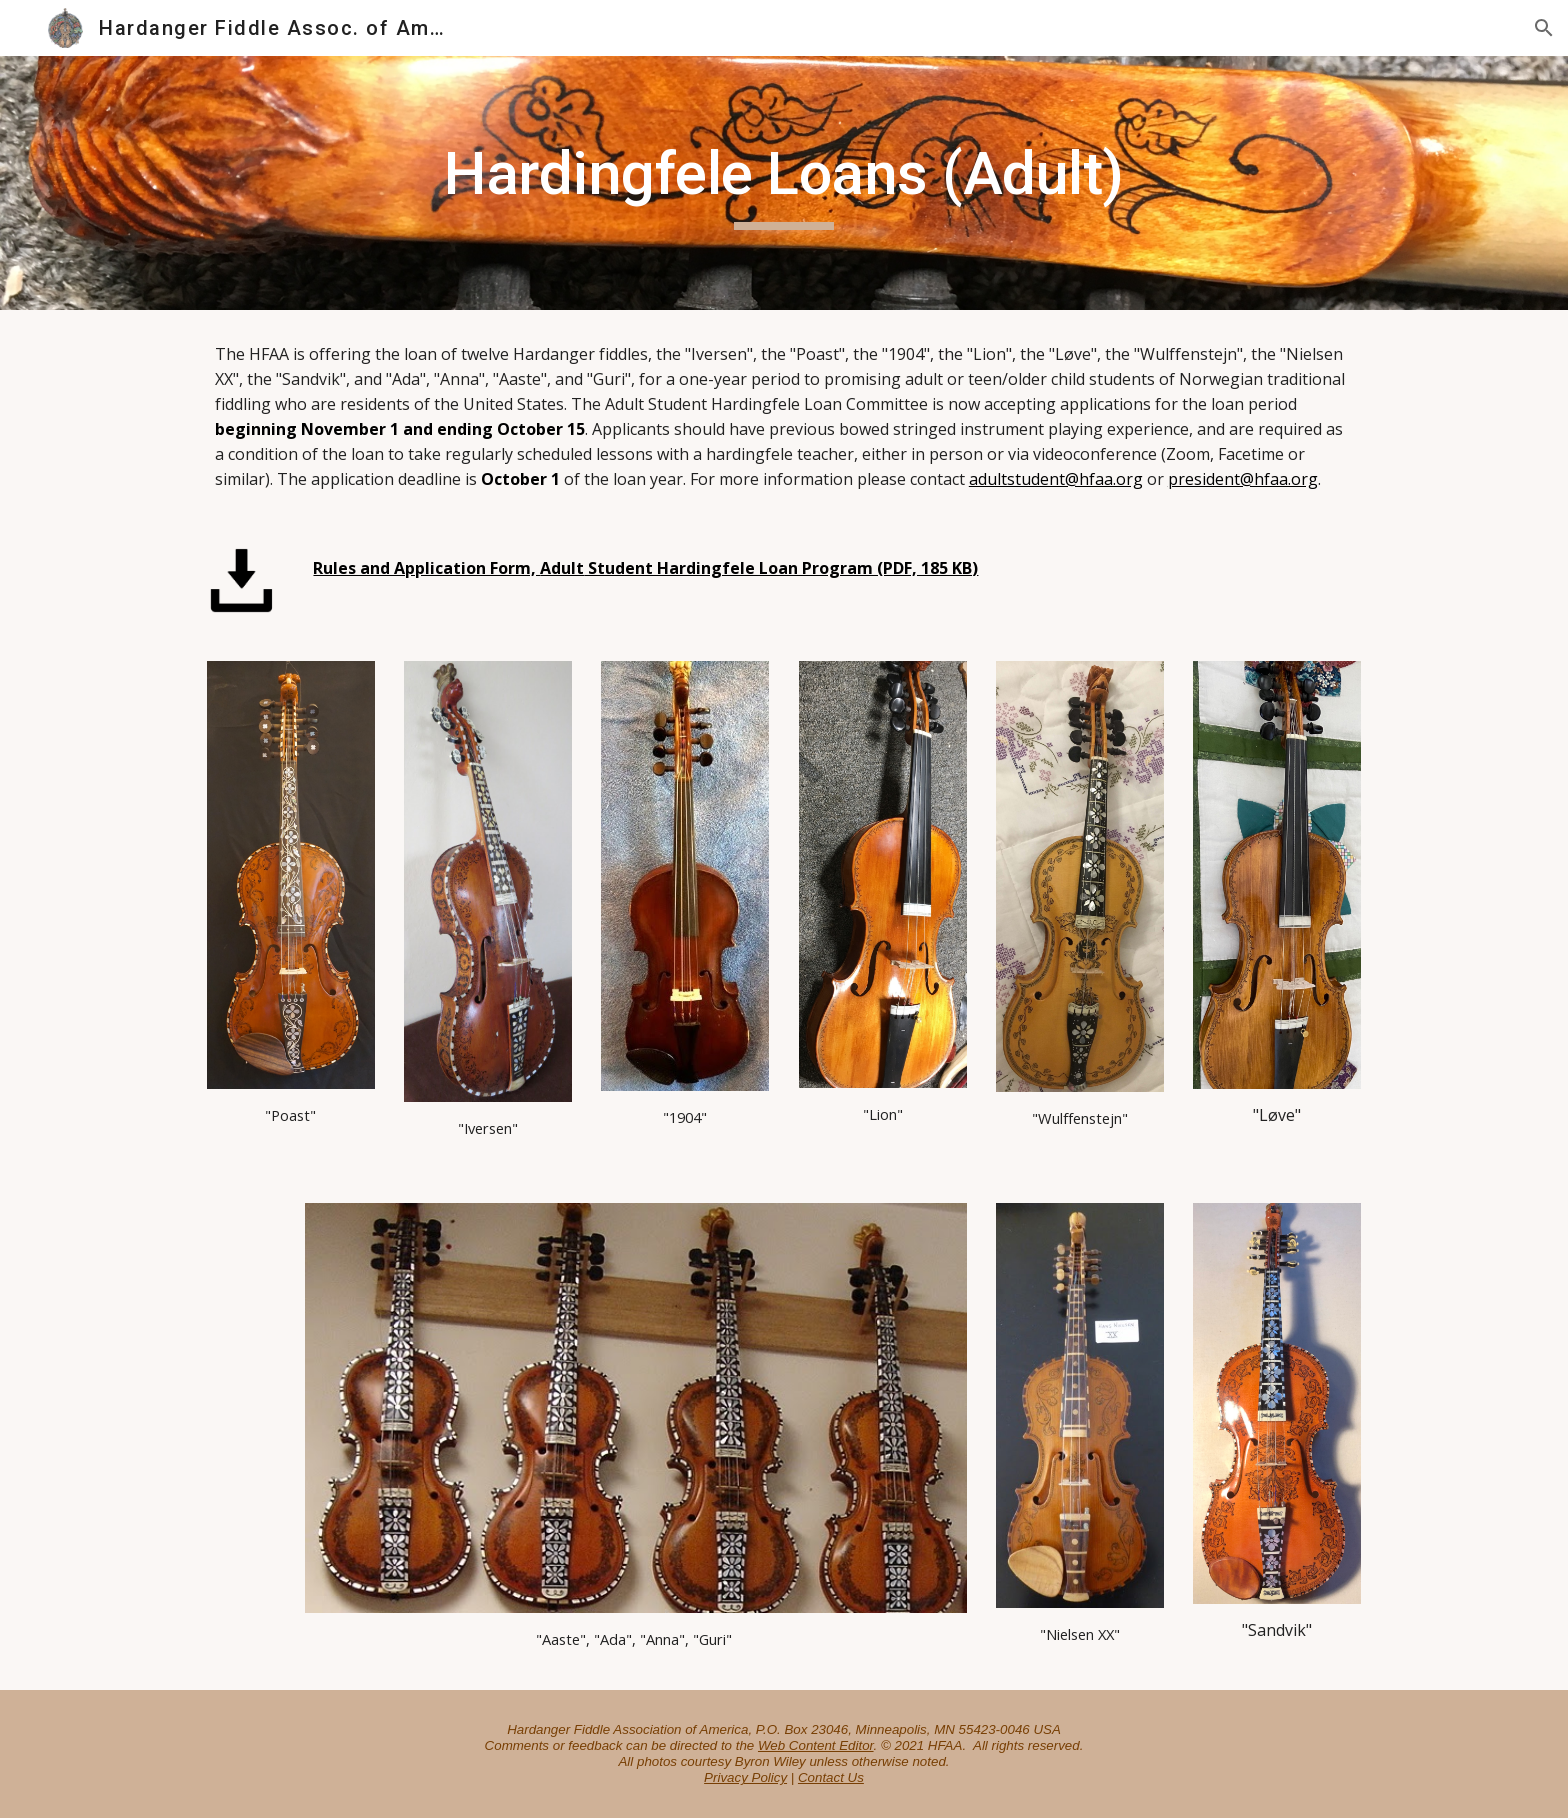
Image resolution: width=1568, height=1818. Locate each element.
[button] (1544, 28)
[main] (784, 183)
